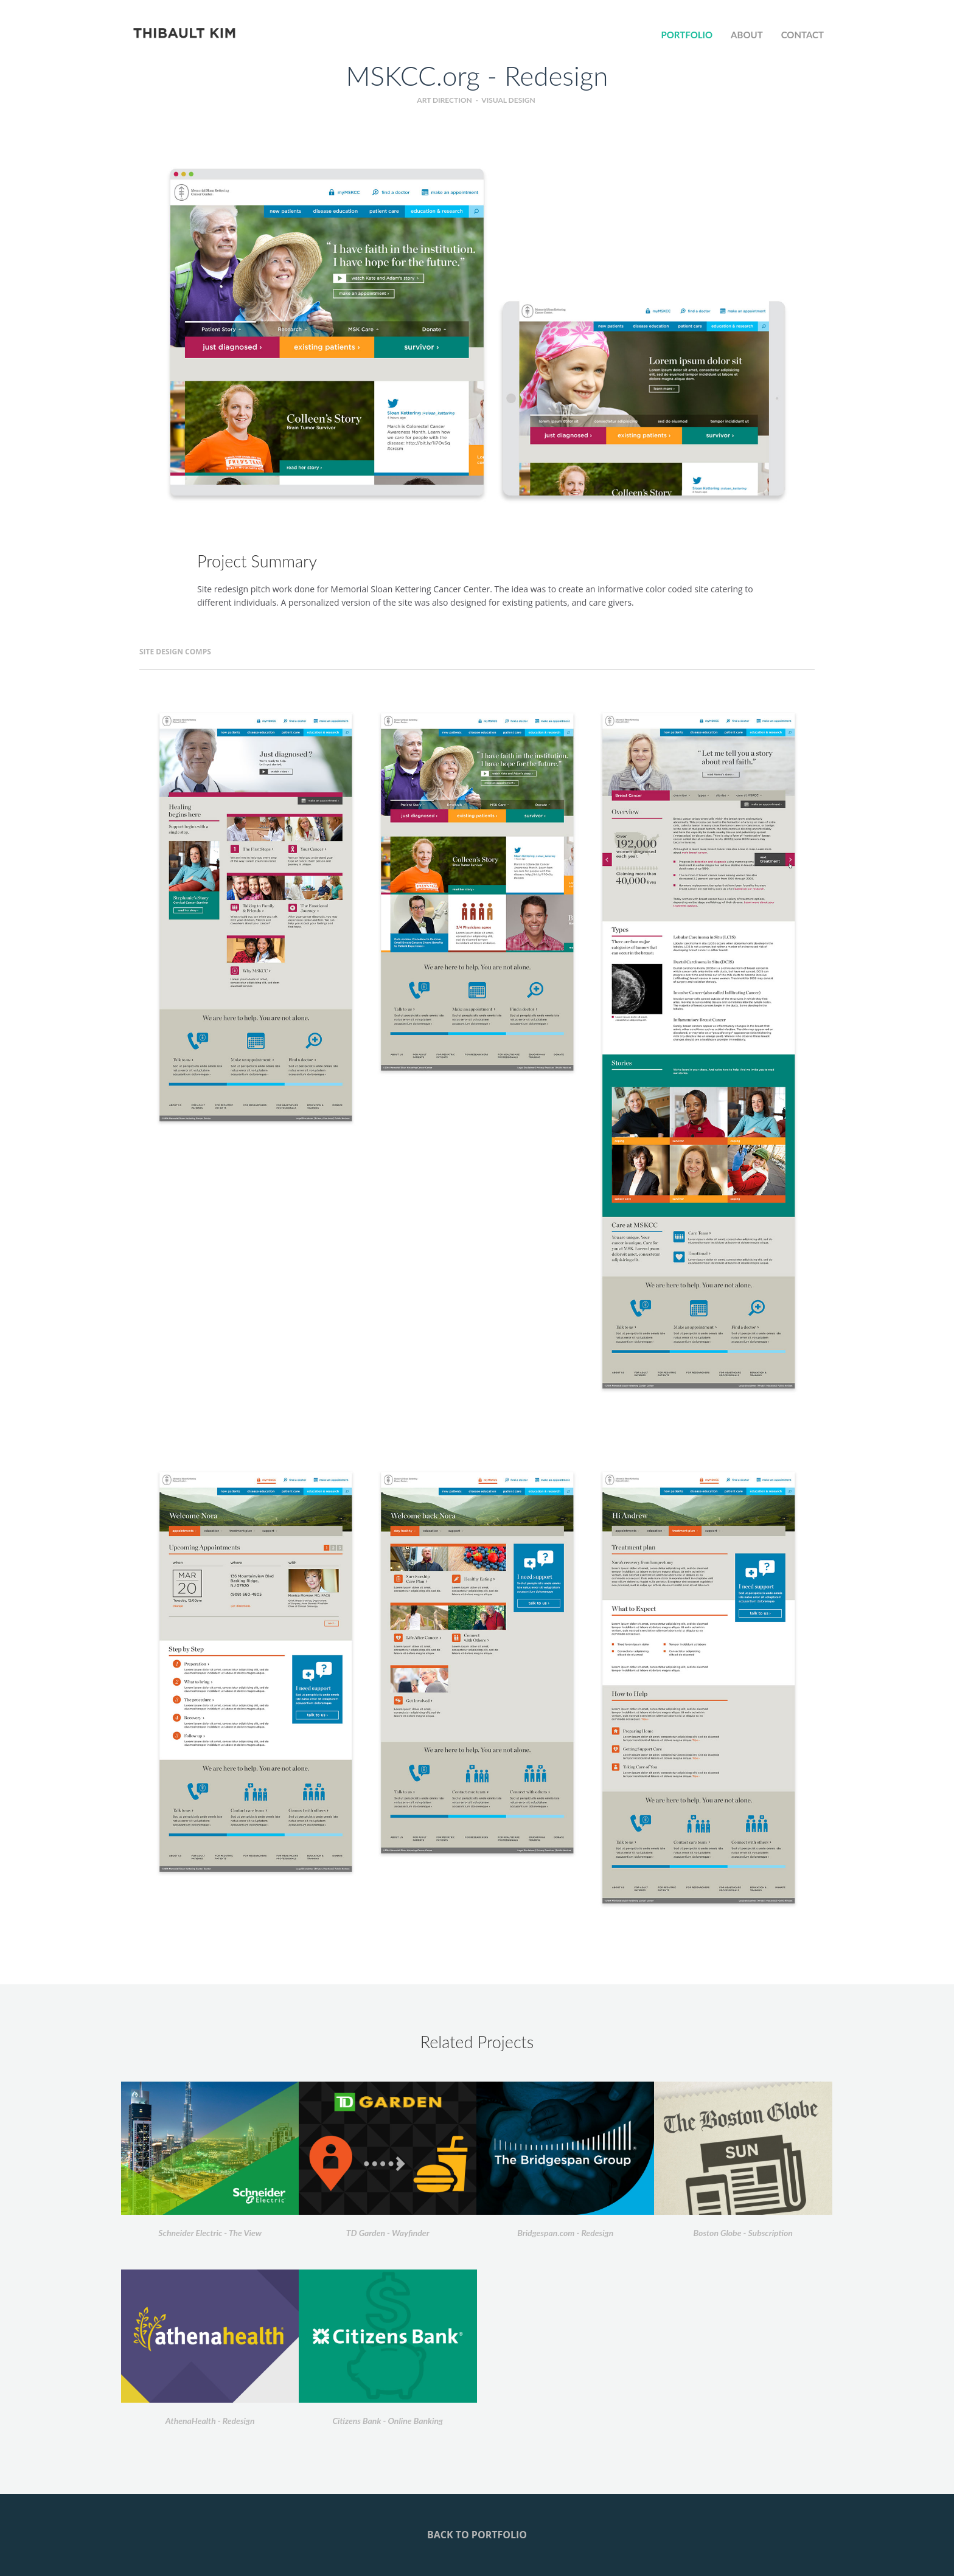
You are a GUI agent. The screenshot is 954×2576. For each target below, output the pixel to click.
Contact (802, 34)
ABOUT (747, 34)
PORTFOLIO (686, 34)
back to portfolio (477, 2534)
